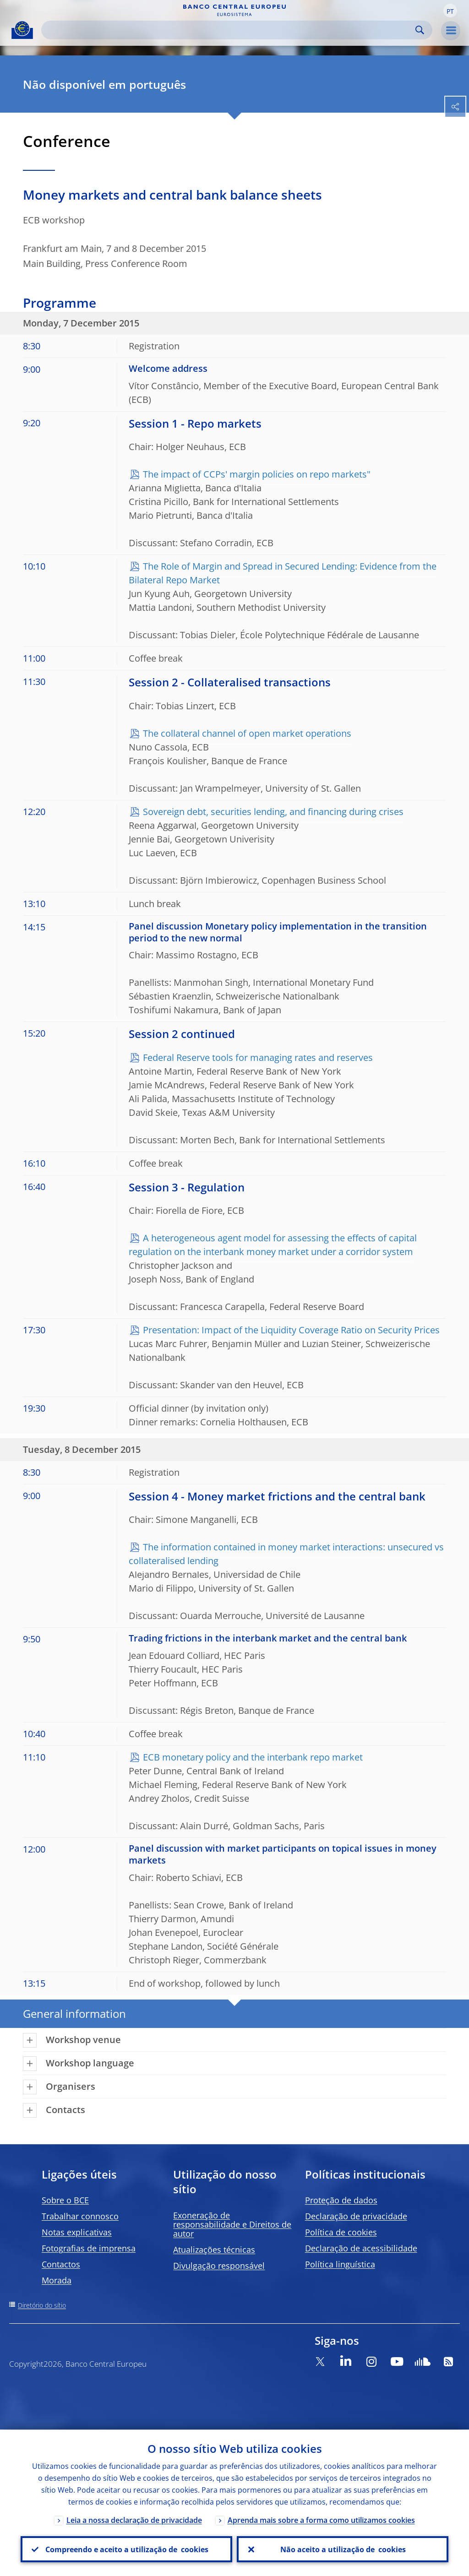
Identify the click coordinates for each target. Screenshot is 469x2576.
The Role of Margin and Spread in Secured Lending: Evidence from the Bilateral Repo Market (282, 573)
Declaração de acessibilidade (361, 2248)
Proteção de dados (341, 2200)
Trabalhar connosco (80, 2216)
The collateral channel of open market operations (247, 733)
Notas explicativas (77, 2232)
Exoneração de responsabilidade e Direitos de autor (232, 2224)
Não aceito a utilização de (342, 2549)
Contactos (61, 2264)
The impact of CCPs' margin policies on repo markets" (257, 474)
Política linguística (340, 2264)
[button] (450, 10)
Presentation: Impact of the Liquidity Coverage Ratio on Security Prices (291, 1330)
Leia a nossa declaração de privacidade (134, 2520)
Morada (56, 2280)
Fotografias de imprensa (89, 2248)
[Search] (229, 30)
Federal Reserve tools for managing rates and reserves (258, 1057)
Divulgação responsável (219, 2265)
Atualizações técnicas (214, 2249)
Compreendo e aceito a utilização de (126, 2549)
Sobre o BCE (65, 2200)
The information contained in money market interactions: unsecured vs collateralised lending (286, 1554)
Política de (341, 2232)
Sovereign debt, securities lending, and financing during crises (273, 811)
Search (419, 30)
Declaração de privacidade (356, 2216)
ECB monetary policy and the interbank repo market (253, 1757)
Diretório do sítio (42, 2305)
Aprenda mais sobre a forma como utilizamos (321, 2520)
